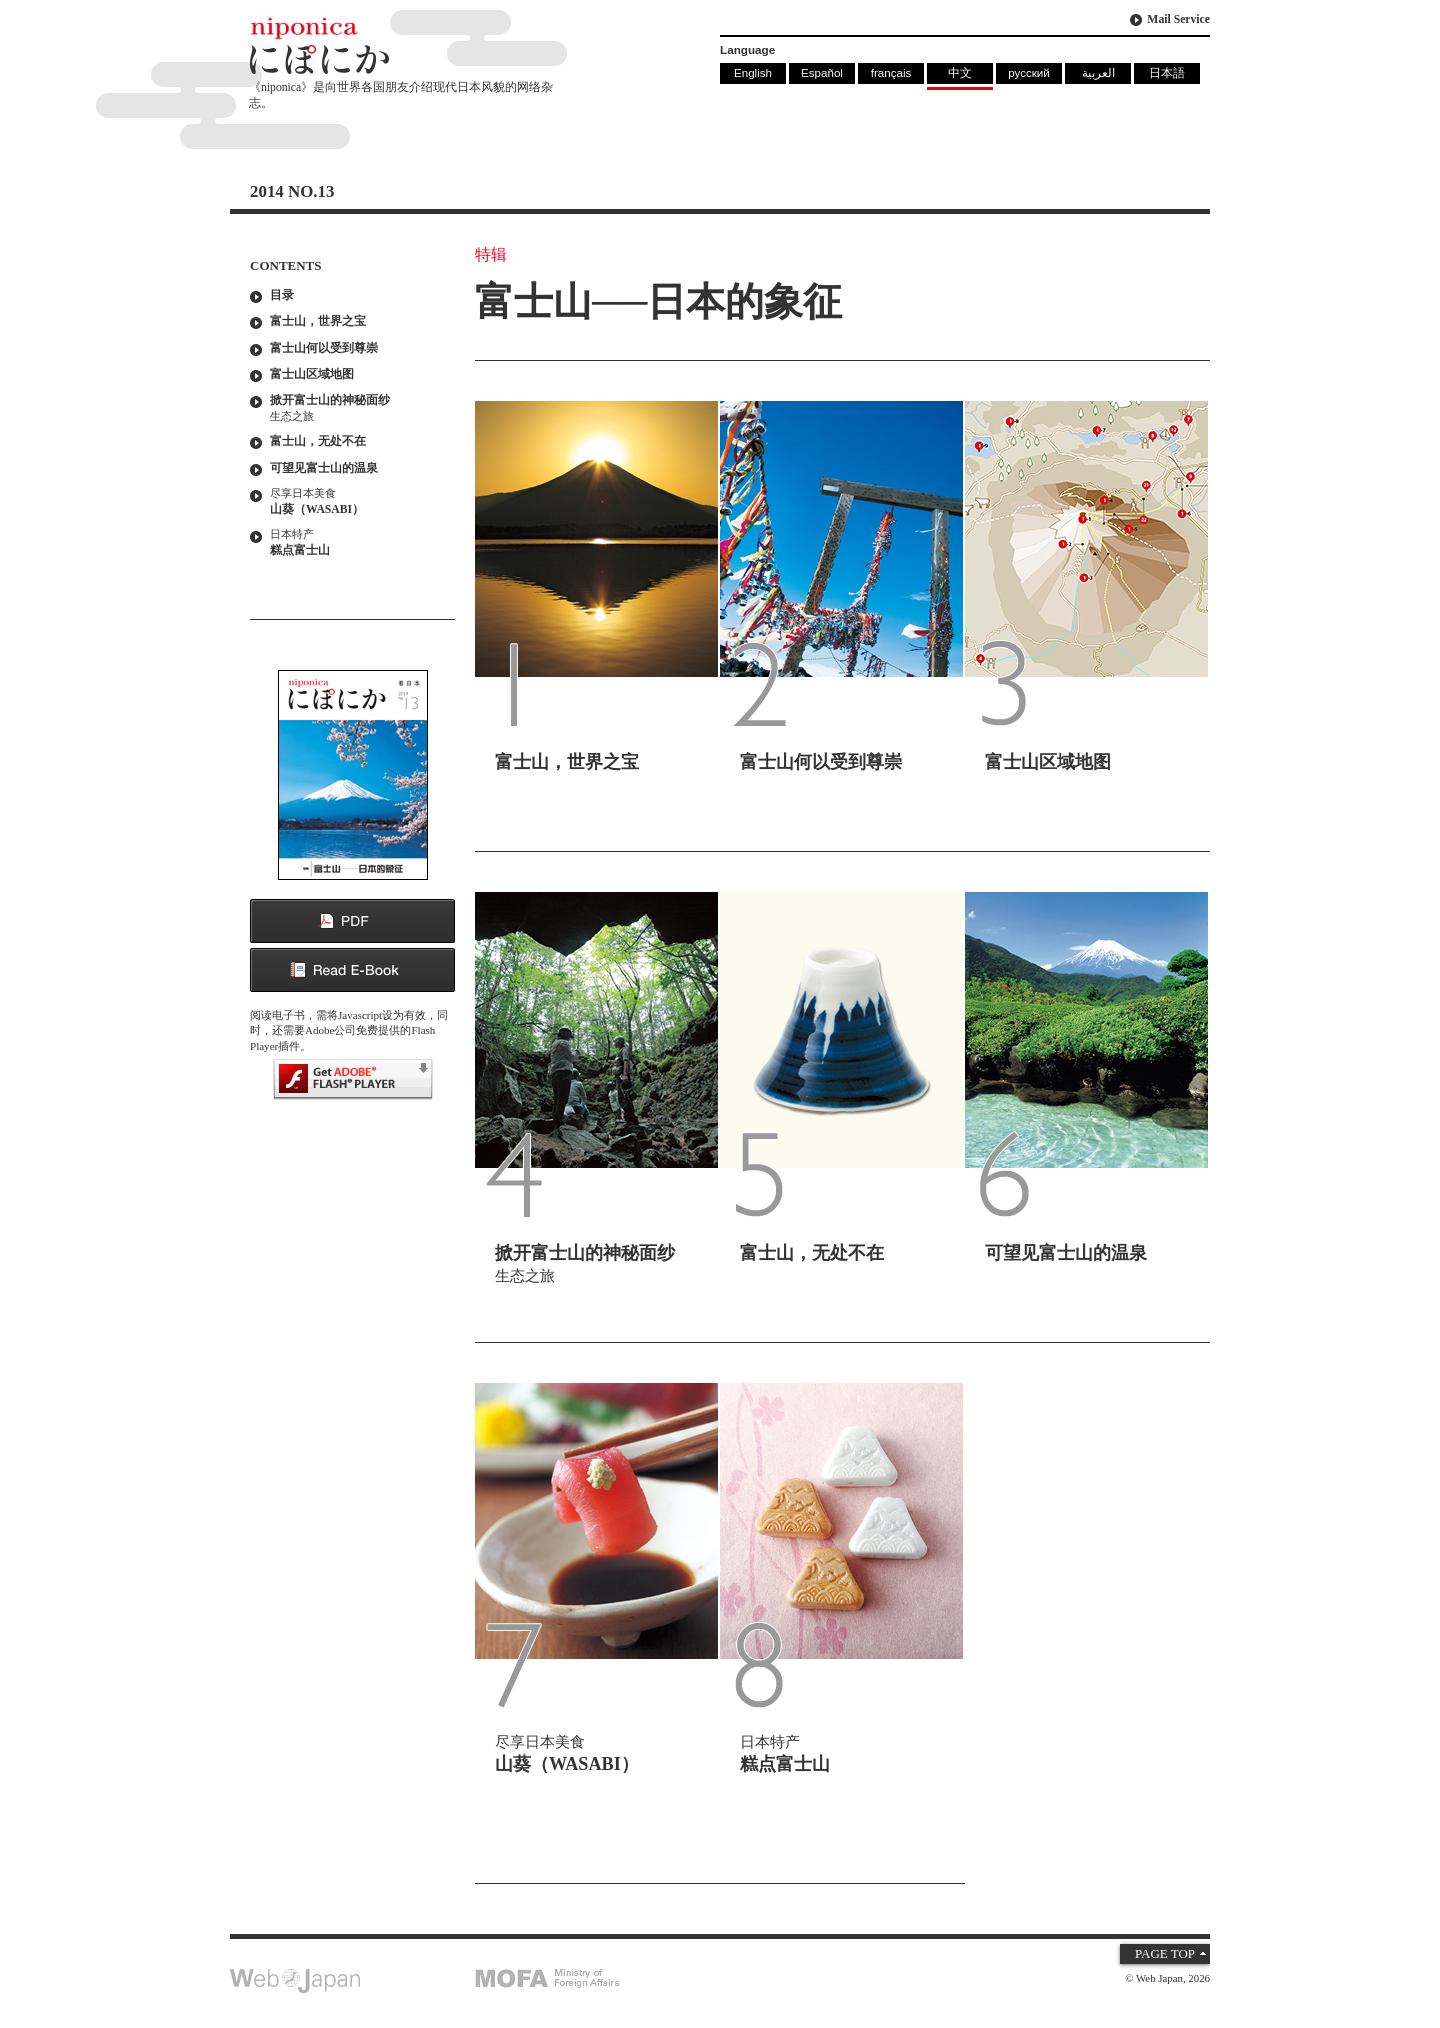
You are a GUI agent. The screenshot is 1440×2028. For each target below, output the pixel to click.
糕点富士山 (357, 542)
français (891, 72)
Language (747, 49)
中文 (960, 72)
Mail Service (1178, 19)
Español (822, 72)
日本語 (1167, 72)
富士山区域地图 (312, 374)
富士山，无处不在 (318, 441)
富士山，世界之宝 (318, 321)
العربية (1098, 72)
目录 (282, 295)
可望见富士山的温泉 (324, 468)
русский (1029, 72)
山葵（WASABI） (357, 501)
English (753, 72)
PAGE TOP (1165, 1953)
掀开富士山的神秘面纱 (357, 409)
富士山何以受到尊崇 (324, 348)
